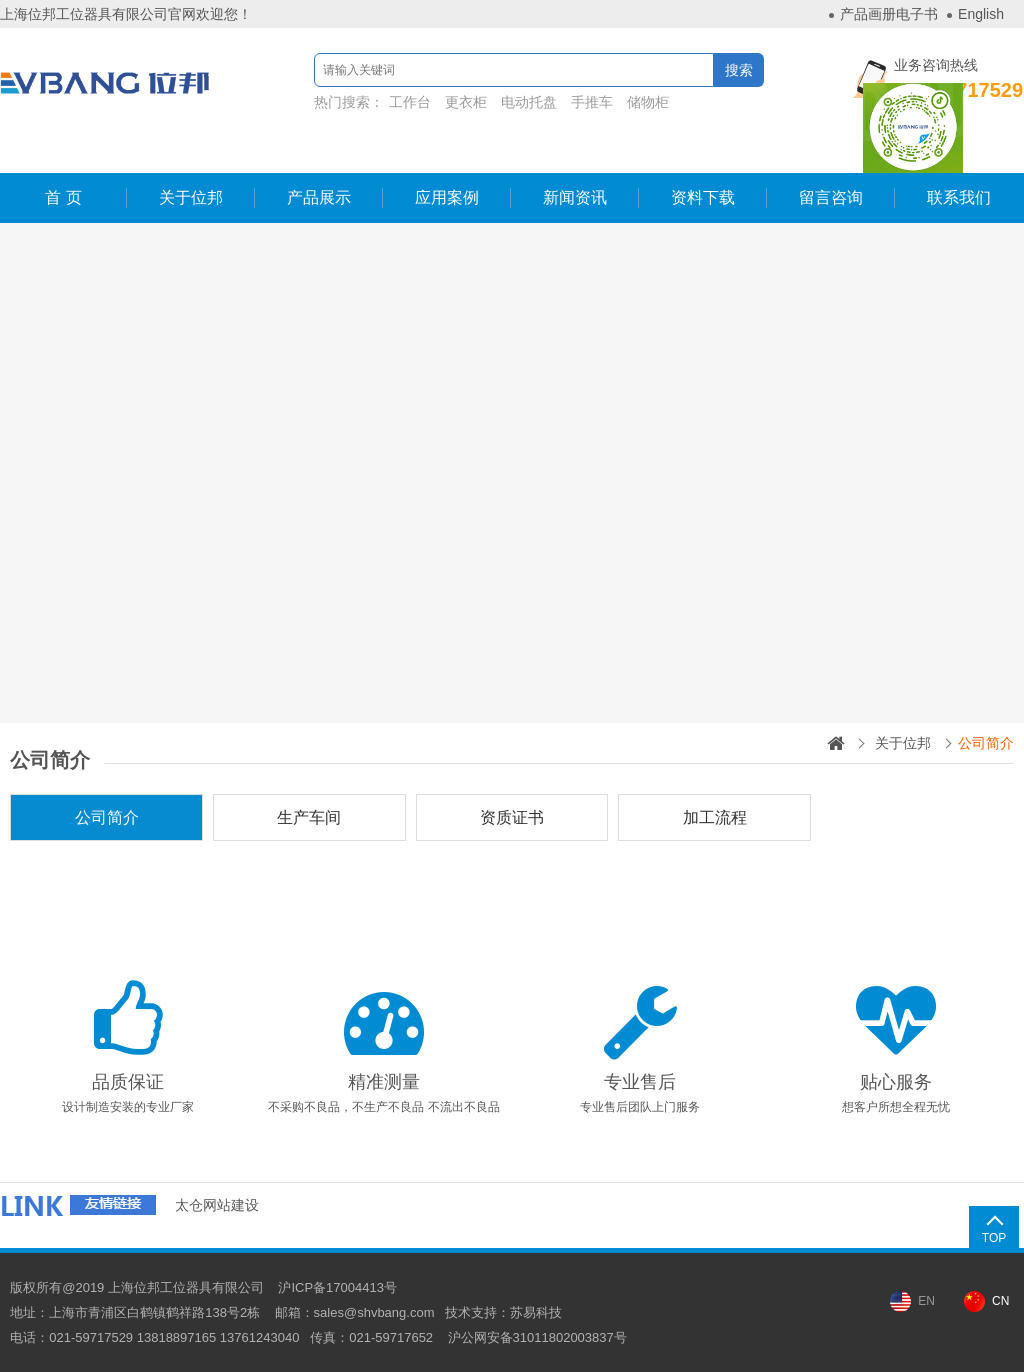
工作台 (410, 102)
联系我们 (959, 197)
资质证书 (512, 817)
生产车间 (309, 817)
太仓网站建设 (217, 1205)
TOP (994, 1238)
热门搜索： (494, 102)
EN (926, 1301)
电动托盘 (529, 102)
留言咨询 (831, 197)
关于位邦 (191, 197)
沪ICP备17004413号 (337, 1287)
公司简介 (107, 817)
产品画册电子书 (889, 14)
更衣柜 (466, 102)
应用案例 (447, 197)
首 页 (63, 197)
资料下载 (703, 197)
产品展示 (319, 197)
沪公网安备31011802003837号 (537, 1337)
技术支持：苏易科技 (503, 1312)
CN (1000, 1301)
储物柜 (648, 102)
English (981, 14)
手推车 (592, 102)
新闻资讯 (575, 197)
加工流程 (715, 817)
